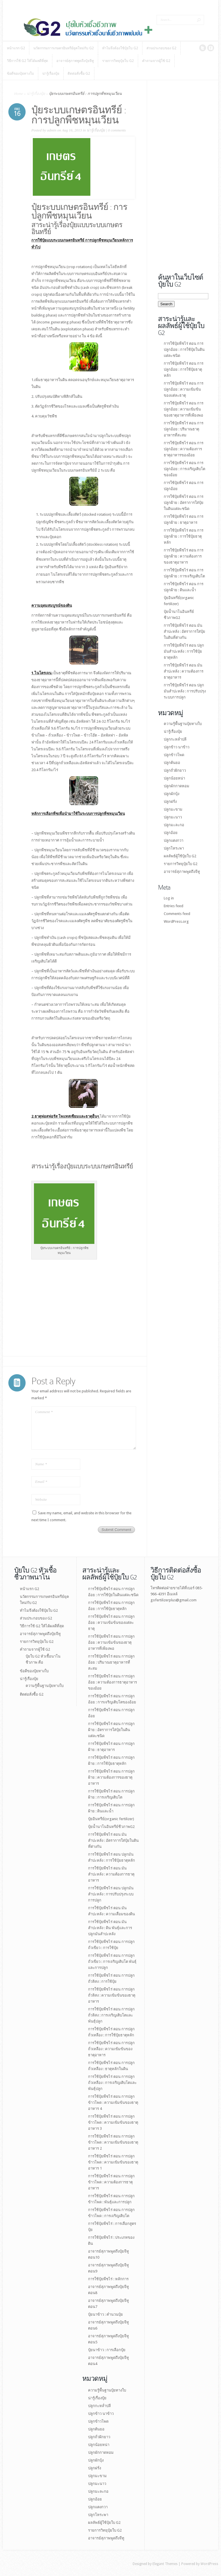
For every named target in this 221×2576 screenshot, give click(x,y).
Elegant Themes (165, 2564)
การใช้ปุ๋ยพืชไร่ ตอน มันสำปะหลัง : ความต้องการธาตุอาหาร (183, 671)
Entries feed (173, 906)
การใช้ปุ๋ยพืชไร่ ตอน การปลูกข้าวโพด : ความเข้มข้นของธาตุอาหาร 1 (113, 2162)
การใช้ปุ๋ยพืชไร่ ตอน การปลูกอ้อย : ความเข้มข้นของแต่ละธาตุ (183, 389)
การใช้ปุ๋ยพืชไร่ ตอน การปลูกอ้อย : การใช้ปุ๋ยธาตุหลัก (183, 369)
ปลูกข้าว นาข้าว (176, 747)
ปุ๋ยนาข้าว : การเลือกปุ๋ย (106, 2350)
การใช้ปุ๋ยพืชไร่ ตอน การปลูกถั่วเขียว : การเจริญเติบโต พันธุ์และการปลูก (112, 1961)
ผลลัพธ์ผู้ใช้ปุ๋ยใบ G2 (180, 856)
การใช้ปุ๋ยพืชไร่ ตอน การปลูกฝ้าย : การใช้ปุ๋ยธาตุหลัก (183, 536)
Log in (169, 898)
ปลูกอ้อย (171, 833)
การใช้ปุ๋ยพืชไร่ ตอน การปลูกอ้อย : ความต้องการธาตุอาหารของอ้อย (183, 449)
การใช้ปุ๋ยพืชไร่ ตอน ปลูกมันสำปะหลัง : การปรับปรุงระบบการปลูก (185, 691)
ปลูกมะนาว (173, 817)
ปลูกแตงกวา (173, 840)
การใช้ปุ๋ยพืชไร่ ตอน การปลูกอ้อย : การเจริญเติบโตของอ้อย (184, 469)
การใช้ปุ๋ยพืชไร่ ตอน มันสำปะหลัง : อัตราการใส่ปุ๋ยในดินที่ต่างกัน (184, 631)
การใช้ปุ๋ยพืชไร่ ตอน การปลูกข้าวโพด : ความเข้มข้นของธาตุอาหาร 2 (113, 2142)
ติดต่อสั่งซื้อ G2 (31, 1694)
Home (18, 93)
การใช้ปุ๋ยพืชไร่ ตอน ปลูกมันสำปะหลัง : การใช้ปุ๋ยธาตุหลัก (184, 651)
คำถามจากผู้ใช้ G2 (35, 1649)
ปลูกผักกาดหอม (176, 786)
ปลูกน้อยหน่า (174, 778)
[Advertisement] (50, 1318)
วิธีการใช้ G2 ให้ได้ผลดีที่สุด (42, 1626)
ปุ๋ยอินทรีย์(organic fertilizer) (111, 1819)
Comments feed (177, 914)
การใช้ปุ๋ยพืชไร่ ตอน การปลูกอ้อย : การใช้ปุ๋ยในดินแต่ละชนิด (184, 349)
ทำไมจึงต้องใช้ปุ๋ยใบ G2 (39, 1610)
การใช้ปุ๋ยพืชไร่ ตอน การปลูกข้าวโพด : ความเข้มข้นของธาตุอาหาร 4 (113, 2102)
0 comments (117, 130)
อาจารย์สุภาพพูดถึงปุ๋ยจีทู (40, 1634)
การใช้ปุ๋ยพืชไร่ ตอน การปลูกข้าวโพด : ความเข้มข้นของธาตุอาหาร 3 (113, 2122)
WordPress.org (176, 921)
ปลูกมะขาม (173, 809)
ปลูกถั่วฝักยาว (175, 770)
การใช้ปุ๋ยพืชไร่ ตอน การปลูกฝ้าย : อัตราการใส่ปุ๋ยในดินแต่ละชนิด (183, 502)
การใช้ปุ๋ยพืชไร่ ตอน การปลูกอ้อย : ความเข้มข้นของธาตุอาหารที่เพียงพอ (183, 409)
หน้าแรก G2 (29, 1589)
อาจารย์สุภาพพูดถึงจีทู (182, 871)
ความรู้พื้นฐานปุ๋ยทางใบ (183, 724)
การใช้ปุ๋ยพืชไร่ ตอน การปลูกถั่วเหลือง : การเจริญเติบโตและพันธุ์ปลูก (112, 2082)
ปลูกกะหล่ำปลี (175, 739)
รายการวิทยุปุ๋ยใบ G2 (180, 864)
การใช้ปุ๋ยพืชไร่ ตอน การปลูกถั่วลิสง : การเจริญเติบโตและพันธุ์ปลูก (111, 2015)
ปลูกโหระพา (174, 848)
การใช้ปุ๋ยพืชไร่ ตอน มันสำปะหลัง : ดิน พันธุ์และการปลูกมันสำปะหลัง (110, 1928)
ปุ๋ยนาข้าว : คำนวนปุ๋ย (105, 2314)
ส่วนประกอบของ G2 (36, 1618)
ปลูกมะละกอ (174, 825)
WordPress (209, 2564)
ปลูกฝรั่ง (170, 801)
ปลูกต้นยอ (172, 762)
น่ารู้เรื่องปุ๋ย (36, 93)
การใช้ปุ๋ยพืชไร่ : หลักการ (108, 2279)
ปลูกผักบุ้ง (171, 794)
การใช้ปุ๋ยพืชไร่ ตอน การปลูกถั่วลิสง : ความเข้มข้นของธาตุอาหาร (111, 1995)
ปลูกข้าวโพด (174, 755)
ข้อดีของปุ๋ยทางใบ (34, 1671)
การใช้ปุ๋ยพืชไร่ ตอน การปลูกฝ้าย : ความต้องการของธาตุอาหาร (183, 556)
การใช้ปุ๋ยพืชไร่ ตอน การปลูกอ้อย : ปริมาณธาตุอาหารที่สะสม (183, 429)
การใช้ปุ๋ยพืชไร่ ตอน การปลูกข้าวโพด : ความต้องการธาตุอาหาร (111, 2182)
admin (51, 130)
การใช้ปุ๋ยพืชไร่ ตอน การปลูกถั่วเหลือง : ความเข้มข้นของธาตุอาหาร (111, 2049)
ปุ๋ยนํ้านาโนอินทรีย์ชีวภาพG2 (111, 1826)
